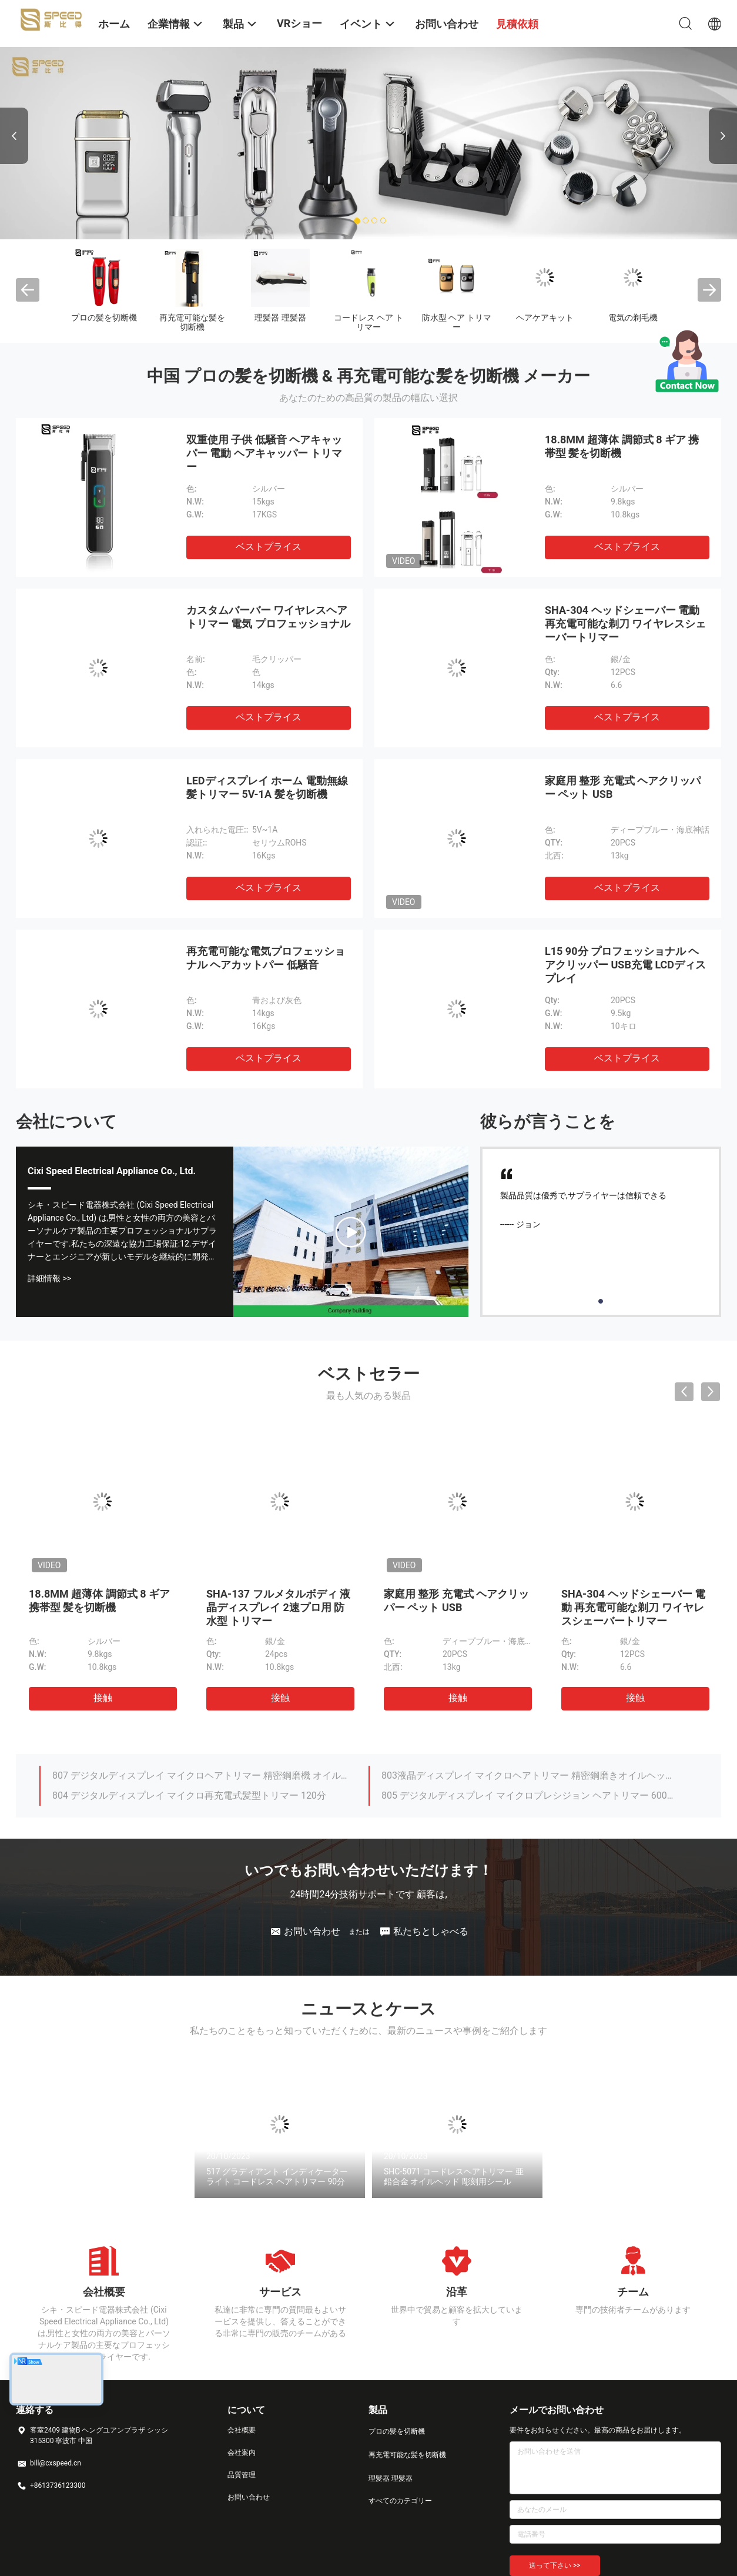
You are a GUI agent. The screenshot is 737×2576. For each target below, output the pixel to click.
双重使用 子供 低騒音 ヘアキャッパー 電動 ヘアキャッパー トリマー (264, 453)
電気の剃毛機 (633, 317)
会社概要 (241, 2430)
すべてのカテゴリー (400, 2501)
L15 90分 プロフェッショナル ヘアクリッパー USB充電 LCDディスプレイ (625, 964)
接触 (102, 1697)
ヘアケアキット (545, 317)
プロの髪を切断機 (104, 317)
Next (723, 136)
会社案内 (241, 2452)
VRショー (299, 23)
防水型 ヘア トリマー (457, 322)
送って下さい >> (555, 2565)
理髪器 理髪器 (280, 317)
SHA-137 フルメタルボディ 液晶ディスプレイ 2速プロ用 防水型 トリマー (278, 1607)
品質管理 (241, 2475)
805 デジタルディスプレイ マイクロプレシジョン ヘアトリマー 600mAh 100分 (528, 1795)
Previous (14, 136)
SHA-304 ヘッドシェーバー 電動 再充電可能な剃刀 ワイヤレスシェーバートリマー (625, 623)
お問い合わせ (248, 2497)
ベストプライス (269, 546)
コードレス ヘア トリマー (369, 322)
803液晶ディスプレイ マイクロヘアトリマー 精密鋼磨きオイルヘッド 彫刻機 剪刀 (528, 1775)
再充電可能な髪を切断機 (192, 322)
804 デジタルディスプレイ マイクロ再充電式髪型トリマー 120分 (189, 1795)
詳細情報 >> (49, 1278)
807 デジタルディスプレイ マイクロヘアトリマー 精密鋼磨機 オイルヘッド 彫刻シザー (199, 1775)
